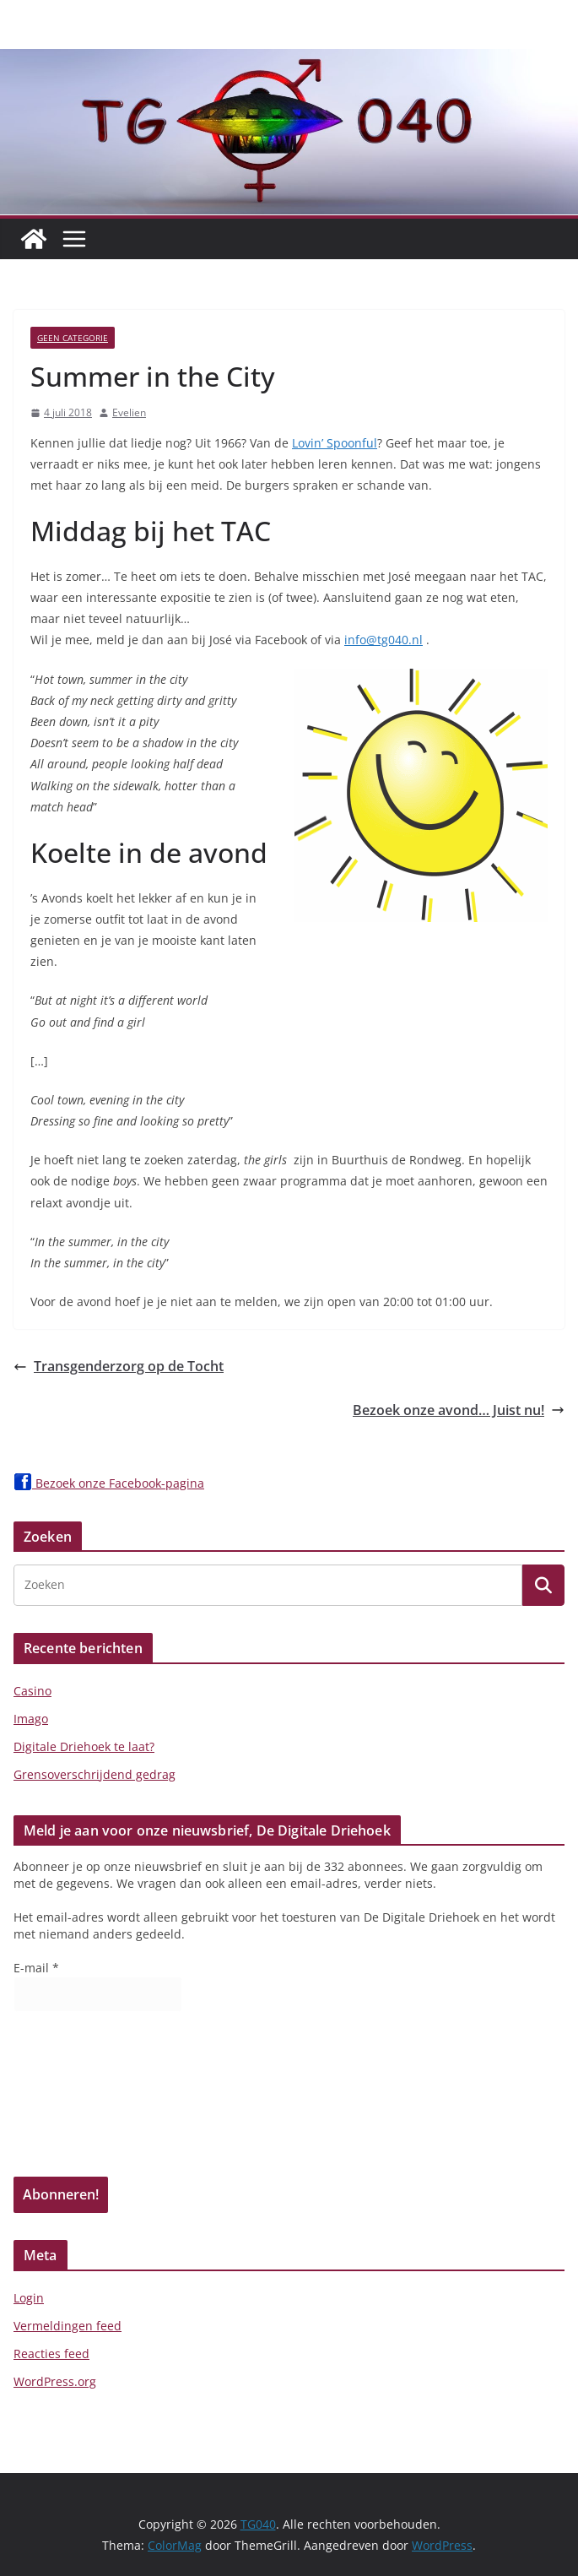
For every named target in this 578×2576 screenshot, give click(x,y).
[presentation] (83, 2100)
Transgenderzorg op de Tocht (119, 1366)
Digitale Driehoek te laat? (84, 1746)
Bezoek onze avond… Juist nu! (458, 1410)
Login (29, 2298)
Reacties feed (51, 2354)
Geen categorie (72, 338)
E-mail (36, 1968)
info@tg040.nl (383, 640)
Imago (31, 1719)
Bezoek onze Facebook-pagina (109, 1483)
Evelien (129, 412)
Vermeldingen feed (68, 2326)
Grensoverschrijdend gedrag (95, 1774)
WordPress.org (55, 2381)
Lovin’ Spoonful (334, 443)
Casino (32, 1691)
